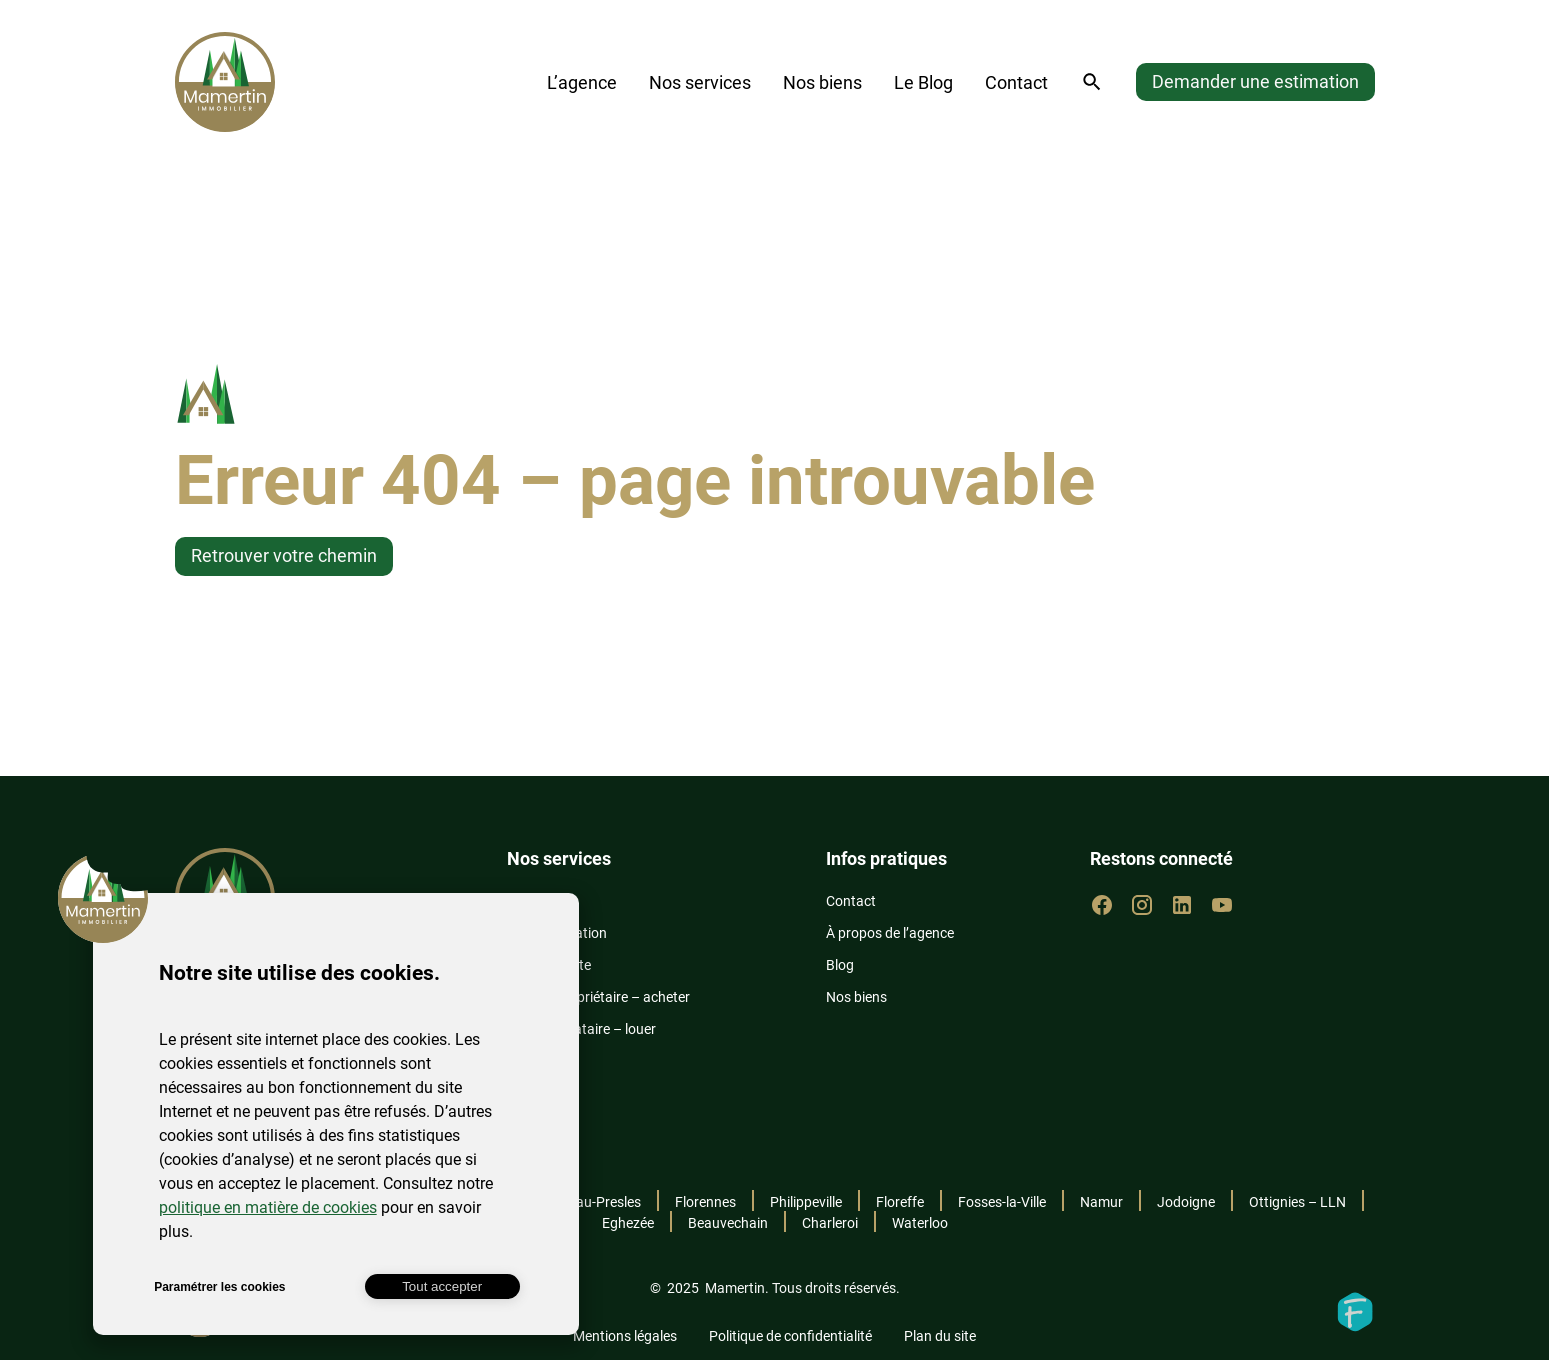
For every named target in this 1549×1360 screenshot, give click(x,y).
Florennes (705, 1202)
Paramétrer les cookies (219, 1287)
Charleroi (830, 1223)
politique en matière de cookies (268, 1207)
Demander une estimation (1255, 81)
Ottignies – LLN (1297, 1202)
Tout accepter (442, 1286)
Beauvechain (728, 1223)
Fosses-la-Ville (1002, 1202)
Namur (1101, 1202)
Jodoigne (1186, 1202)
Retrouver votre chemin (284, 555)
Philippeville (806, 1202)
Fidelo (1355, 1312)
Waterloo (920, 1223)
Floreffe (900, 1202)
